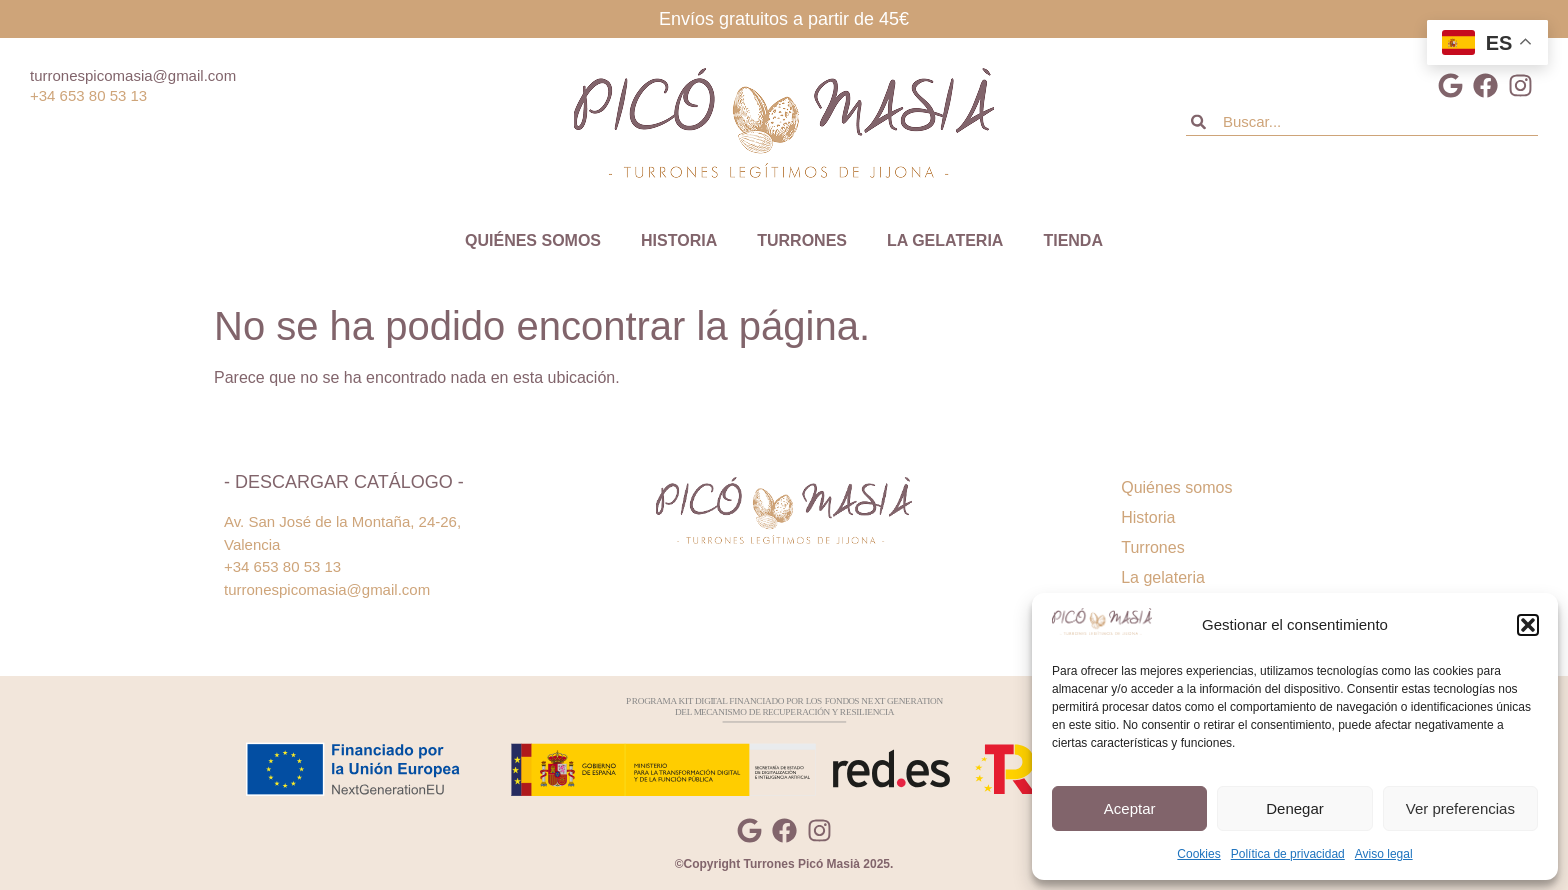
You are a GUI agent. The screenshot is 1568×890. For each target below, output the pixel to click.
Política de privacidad (1288, 854)
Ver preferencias (1460, 808)
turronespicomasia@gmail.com (133, 75)
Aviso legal (1384, 854)
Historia (679, 240)
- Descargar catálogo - (344, 482)
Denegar (1295, 808)
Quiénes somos (533, 240)
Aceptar (1130, 808)
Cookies (1198, 854)
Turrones (802, 240)
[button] (1528, 625)
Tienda (1073, 240)
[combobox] (1362, 122)
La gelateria (945, 240)
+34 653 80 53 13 (88, 95)
